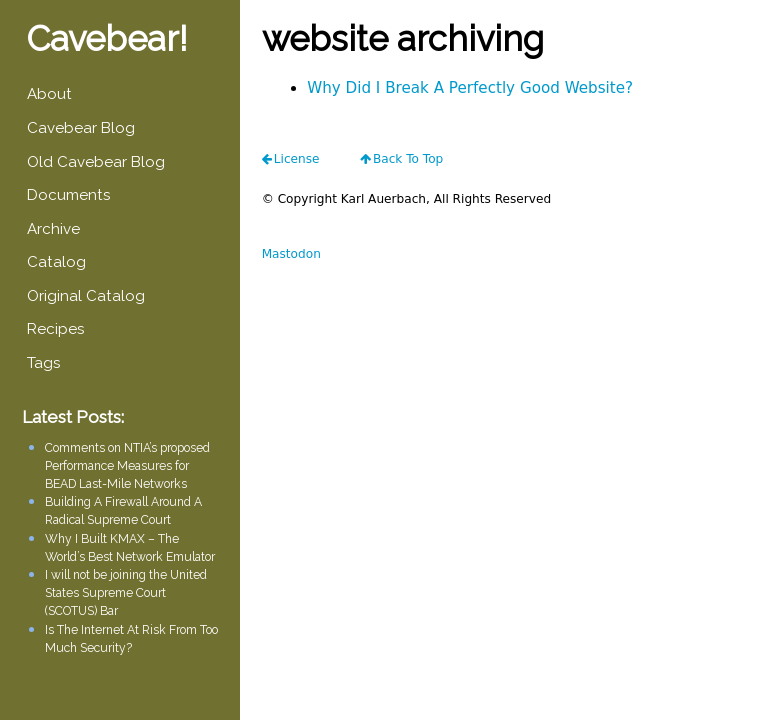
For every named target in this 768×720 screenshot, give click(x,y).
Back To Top (408, 159)
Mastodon (291, 254)
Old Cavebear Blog (96, 162)
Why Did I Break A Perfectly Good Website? (470, 88)
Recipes (55, 329)
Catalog (56, 262)
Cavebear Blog (81, 128)
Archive (53, 229)
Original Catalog (86, 296)
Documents (68, 195)
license (297, 159)
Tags (43, 363)
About (49, 94)
